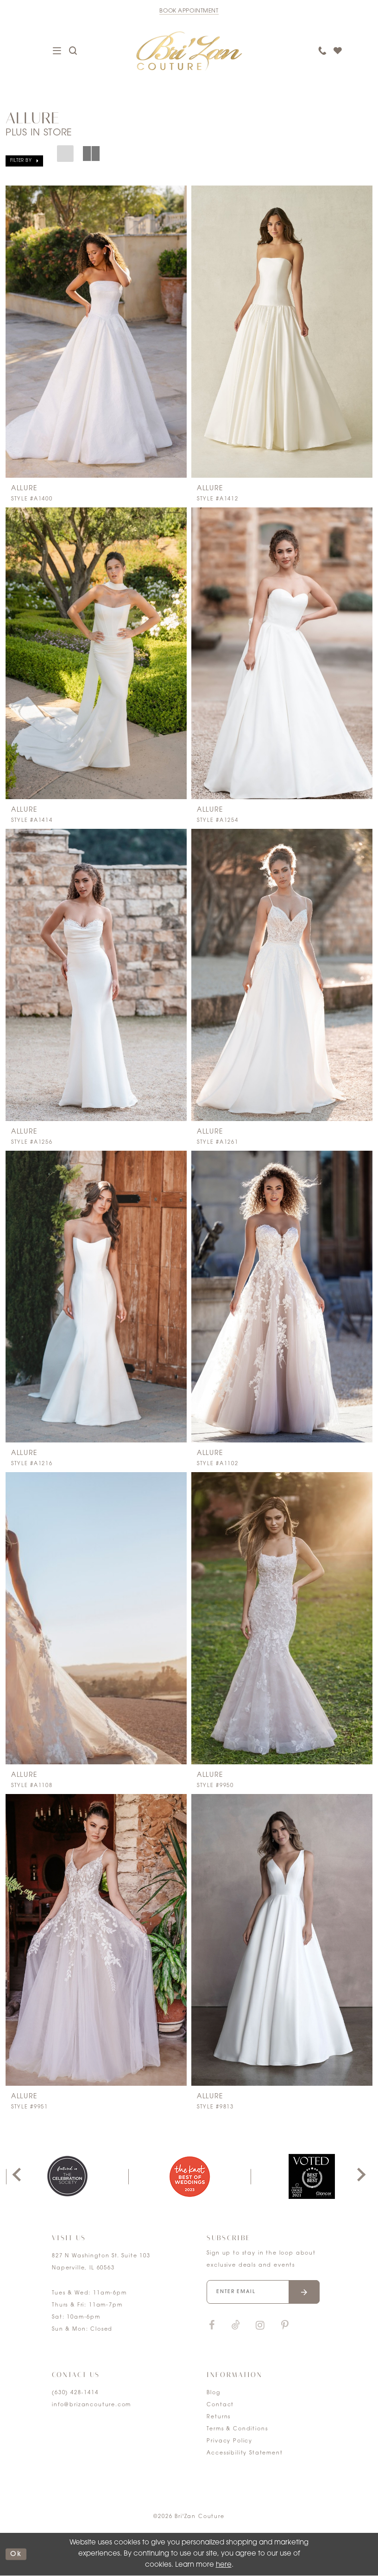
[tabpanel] (67, 2176)
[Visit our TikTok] (236, 2326)
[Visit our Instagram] (260, 2326)
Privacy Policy (229, 2441)
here (224, 2565)
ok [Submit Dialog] (16, 2553)
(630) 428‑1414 (75, 2393)
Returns (219, 2417)
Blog (213, 2393)
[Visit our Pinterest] (285, 2326)
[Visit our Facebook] (212, 2326)
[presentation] (96, 332)
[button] (24, 161)
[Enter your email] (263, 2292)
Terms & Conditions (237, 2429)
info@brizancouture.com (91, 2405)
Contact (220, 2405)
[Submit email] (304, 2292)
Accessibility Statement (245, 2453)
